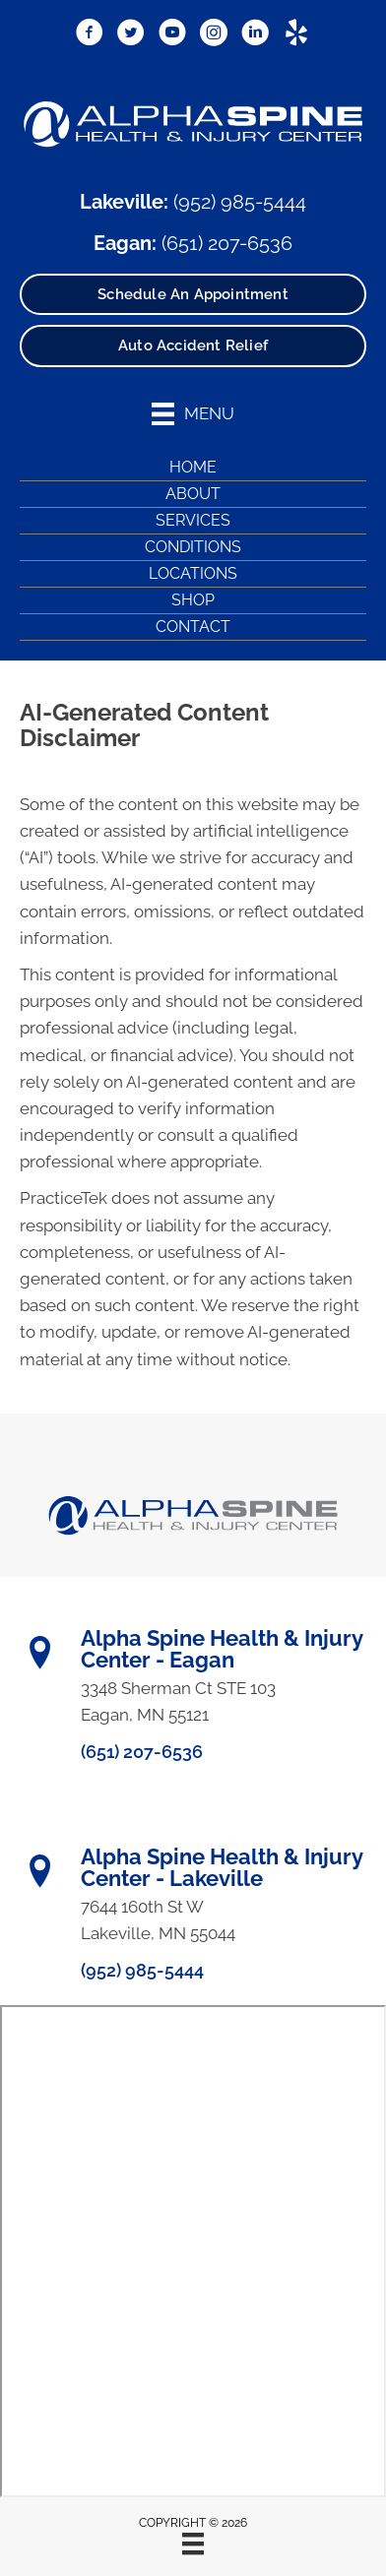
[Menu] (193, 2543)
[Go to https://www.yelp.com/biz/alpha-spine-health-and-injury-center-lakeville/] (296, 33)
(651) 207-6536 (226, 243)
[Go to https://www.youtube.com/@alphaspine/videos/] (172, 33)
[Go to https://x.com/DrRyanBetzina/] (131, 33)
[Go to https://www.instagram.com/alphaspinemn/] (213, 33)
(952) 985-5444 (239, 202)
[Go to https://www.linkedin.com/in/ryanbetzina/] (255, 33)
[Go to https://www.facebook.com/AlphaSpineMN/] (89, 33)
